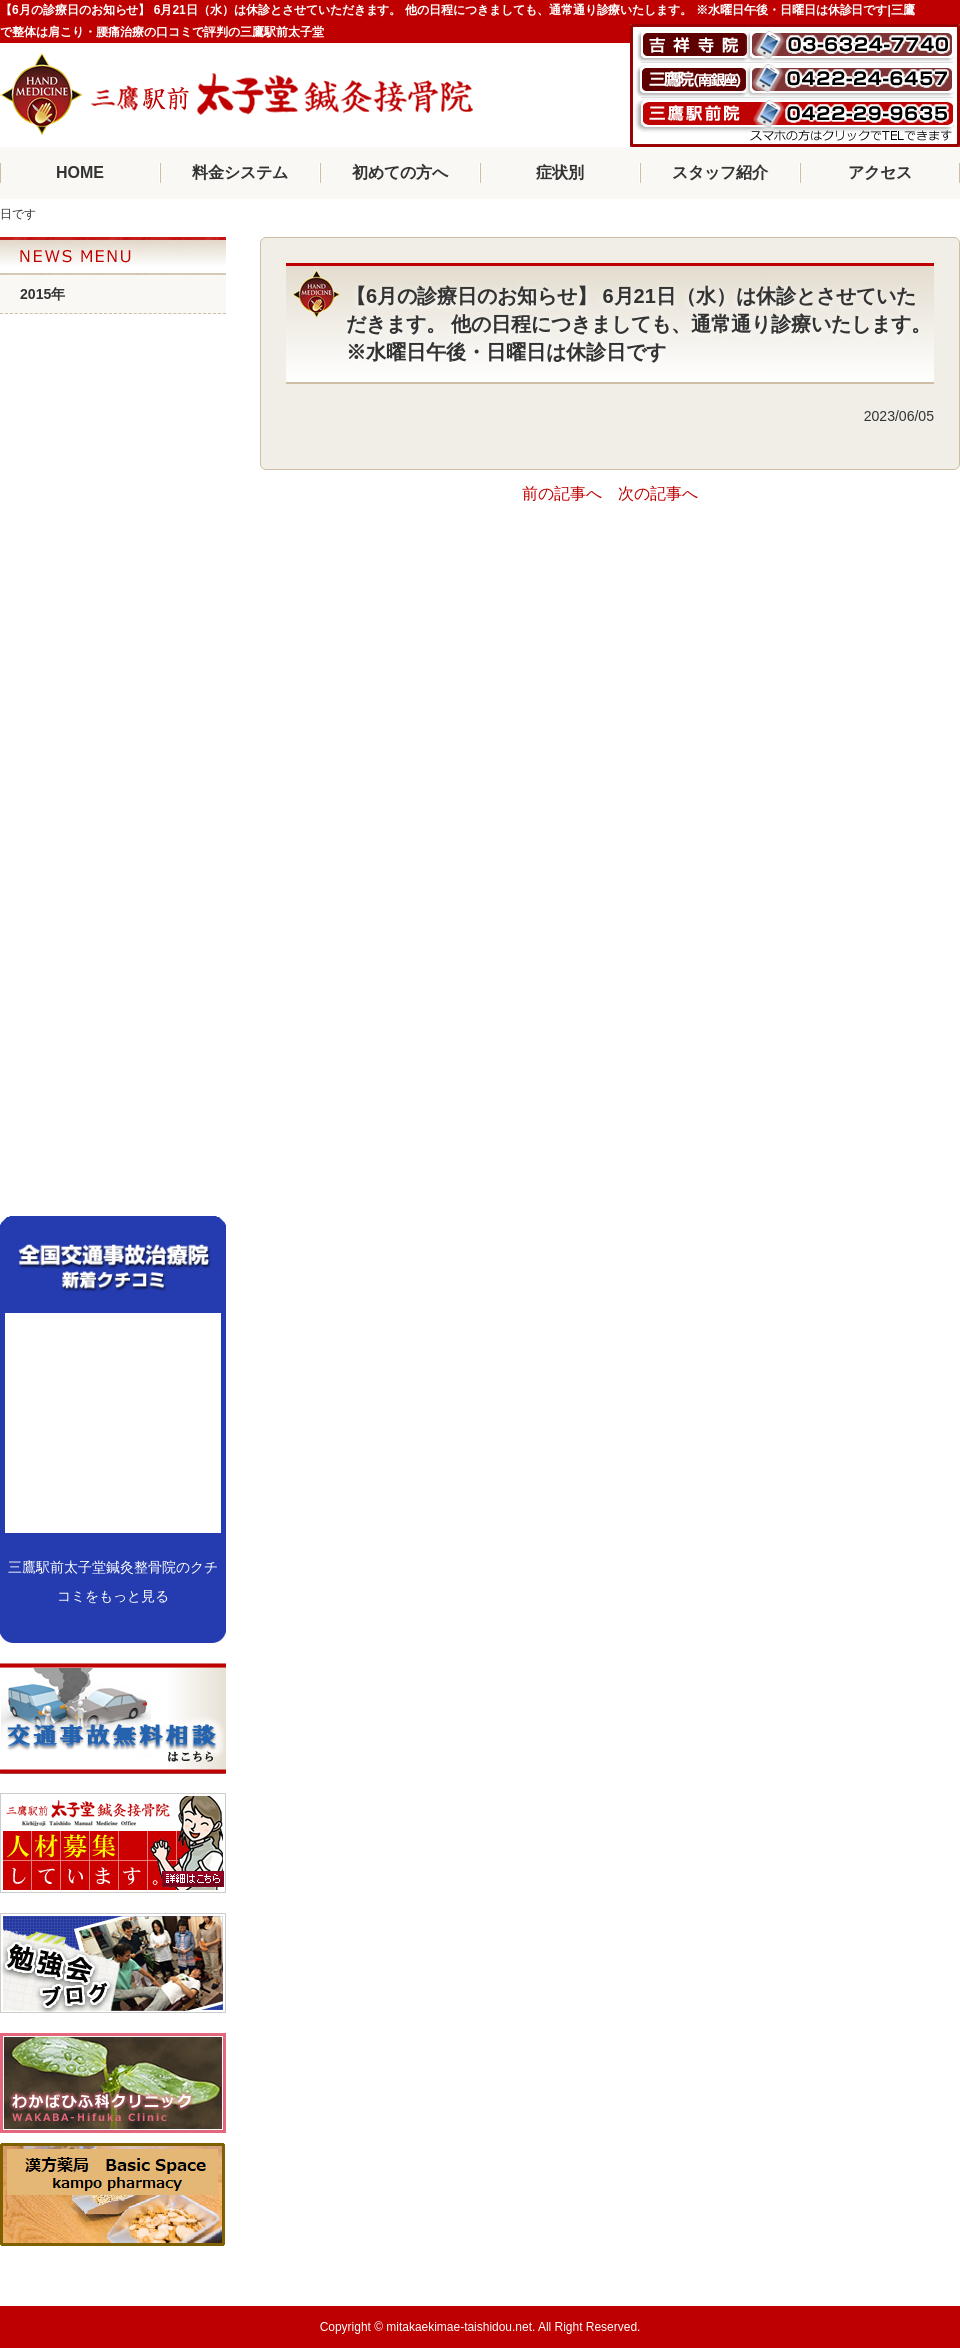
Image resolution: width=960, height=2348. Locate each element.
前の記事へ (562, 493)
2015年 (42, 294)
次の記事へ (658, 493)
